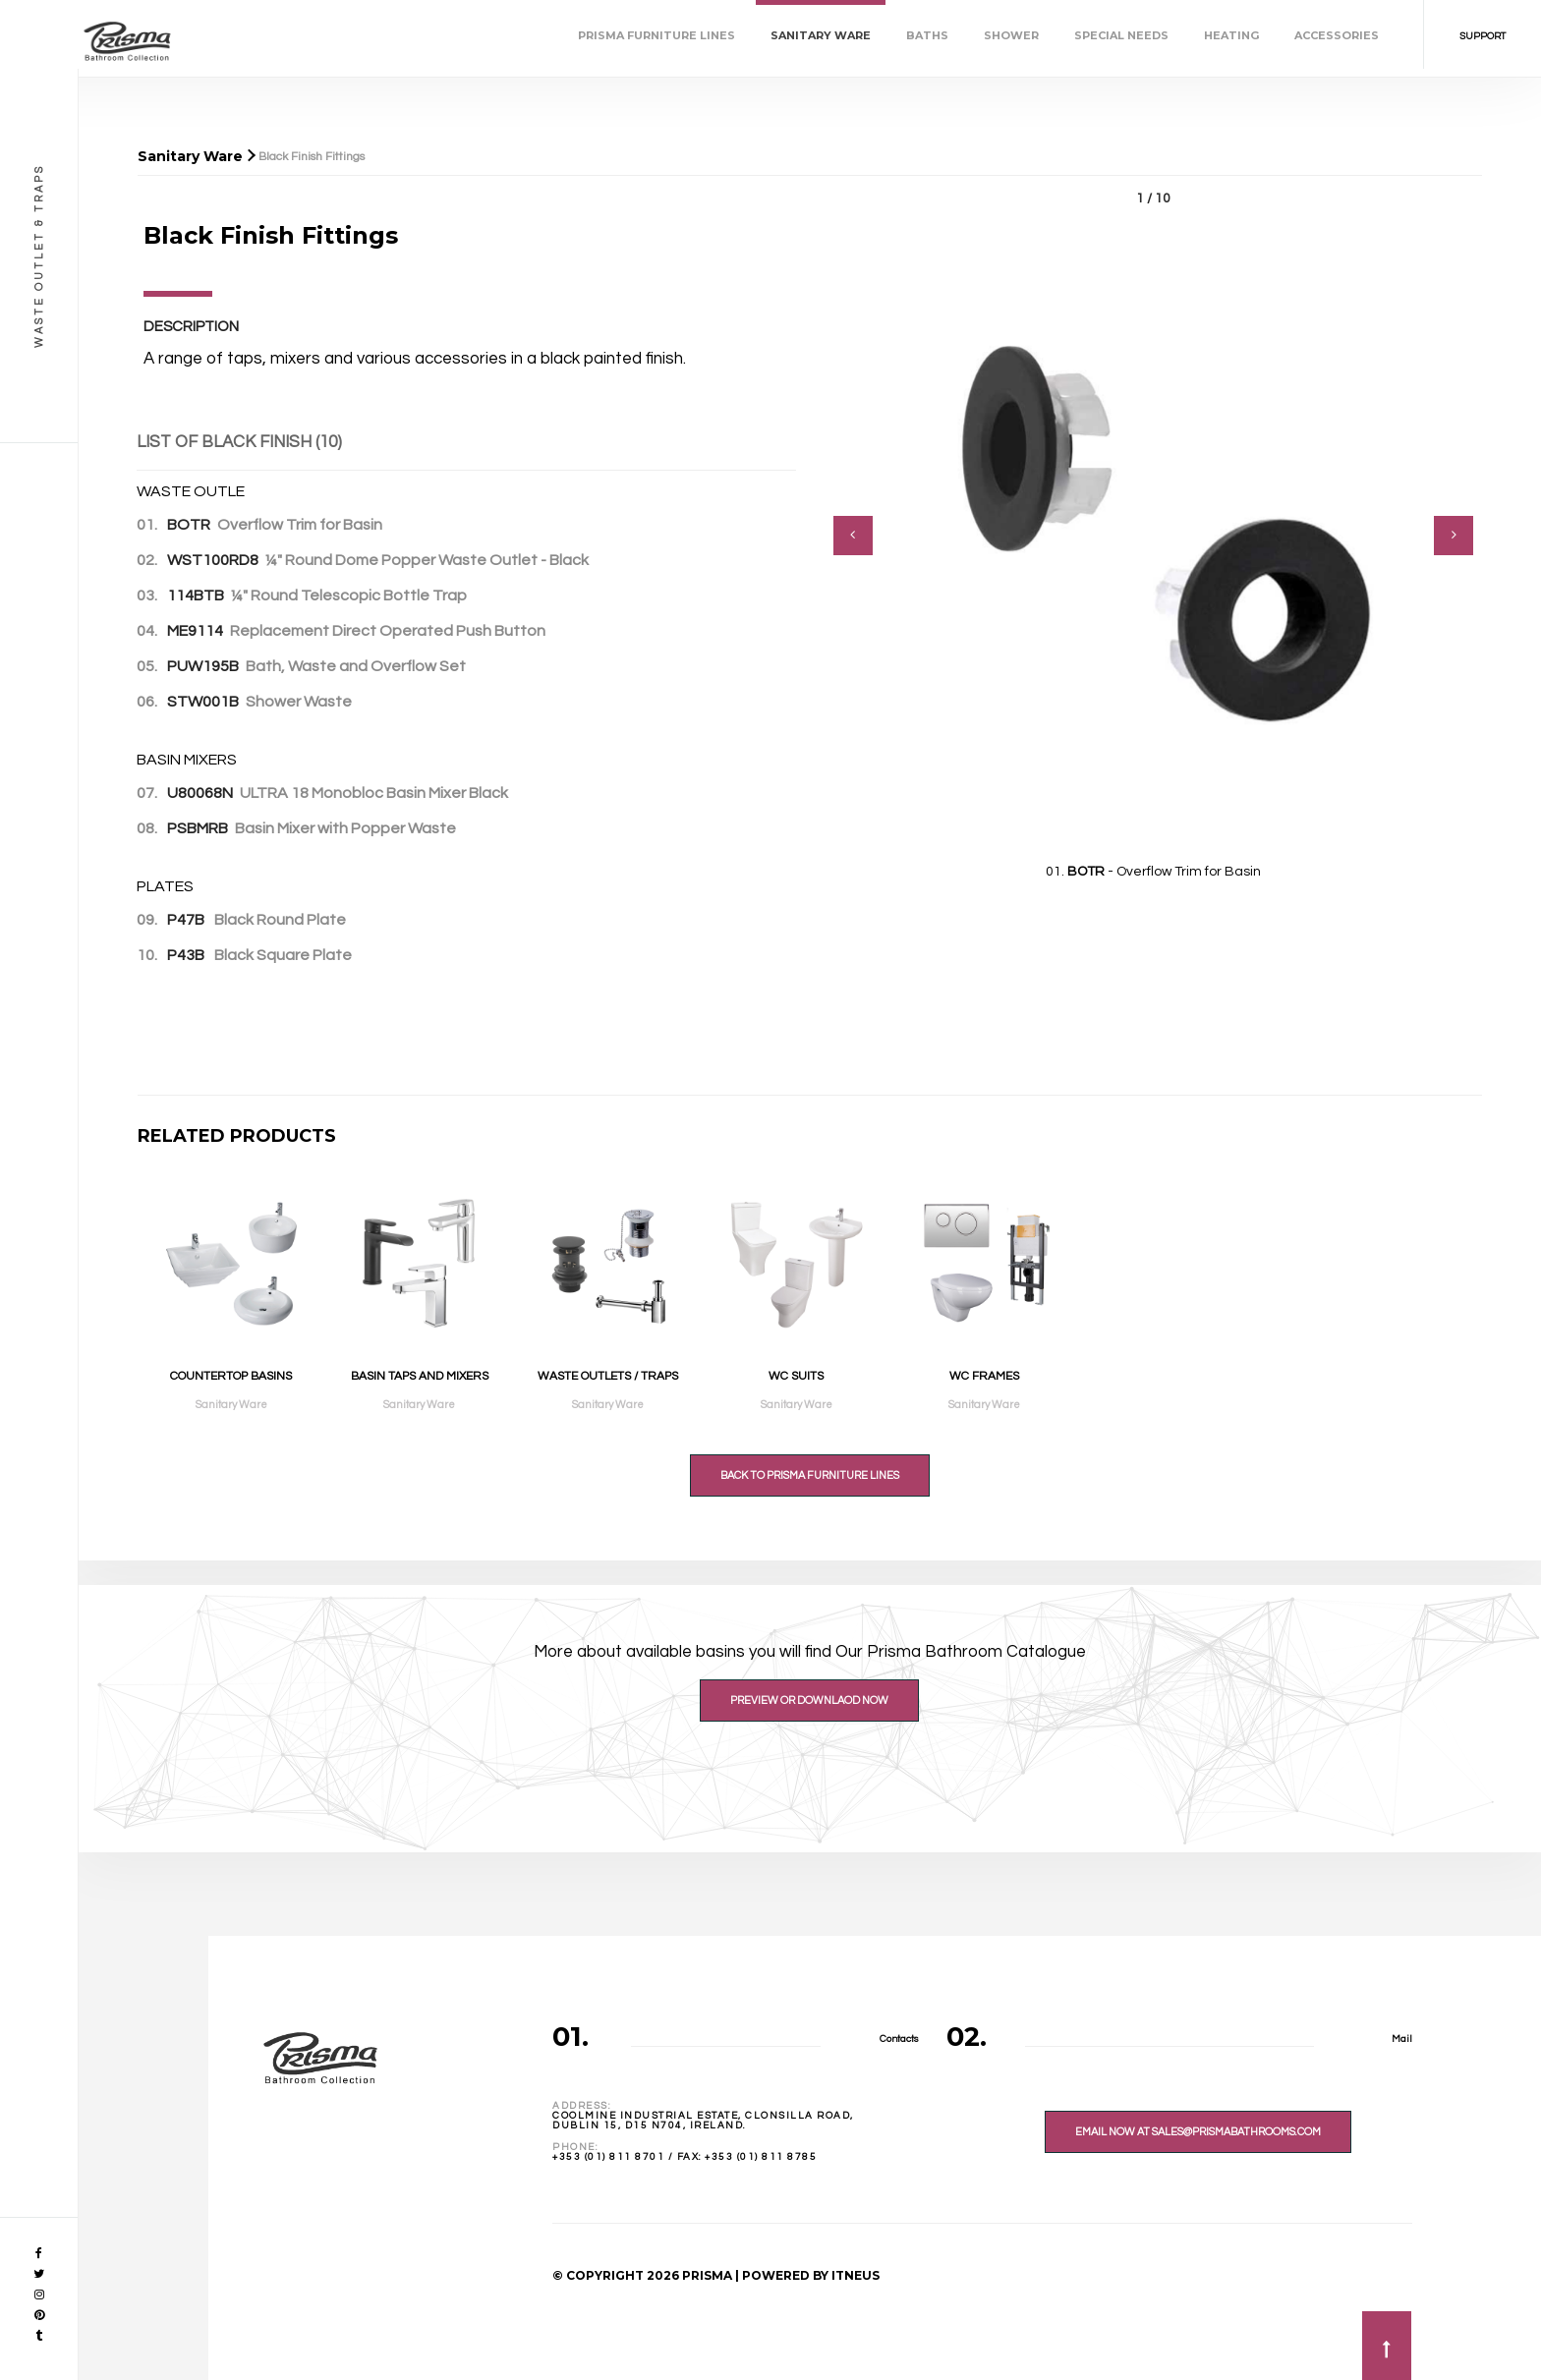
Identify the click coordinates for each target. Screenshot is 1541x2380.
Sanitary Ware (820, 35)
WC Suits (796, 1376)
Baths (927, 35)
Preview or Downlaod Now (809, 1700)
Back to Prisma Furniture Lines (809, 1475)
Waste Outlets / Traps (608, 1376)
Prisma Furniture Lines (656, 35)
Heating (1231, 35)
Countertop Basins (231, 1376)
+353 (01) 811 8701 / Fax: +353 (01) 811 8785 (684, 2157)
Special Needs (1121, 35)
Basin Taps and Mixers (419, 1376)
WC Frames (984, 1376)
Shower (1011, 35)
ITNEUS (855, 2275)
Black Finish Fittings (311, 156)
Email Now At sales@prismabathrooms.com (1198, 2131)
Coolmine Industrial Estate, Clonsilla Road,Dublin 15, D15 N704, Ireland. (703, 2120)
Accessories (1336, 35)
